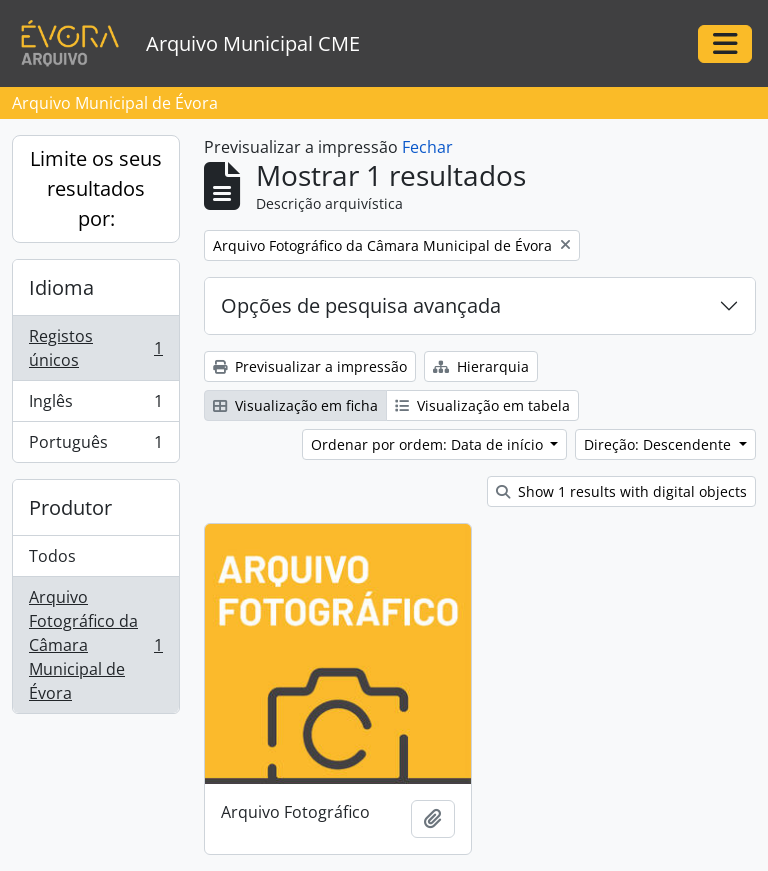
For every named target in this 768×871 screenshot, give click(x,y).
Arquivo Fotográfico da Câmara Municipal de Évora (95, 645)
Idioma (61, 287)
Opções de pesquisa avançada (361, 305)
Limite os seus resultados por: (96, 188)
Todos (52, 556)
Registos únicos (95, 348)
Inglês (95, 405)
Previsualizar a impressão (310, 366)
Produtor (70, 507)
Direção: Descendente (659, 444)
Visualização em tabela (482, 405)
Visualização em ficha (295, 405)
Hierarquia (481, 366)
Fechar (427, 147)
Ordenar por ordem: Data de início (429, 444)
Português (95, 446)
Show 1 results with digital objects (621, 491)
